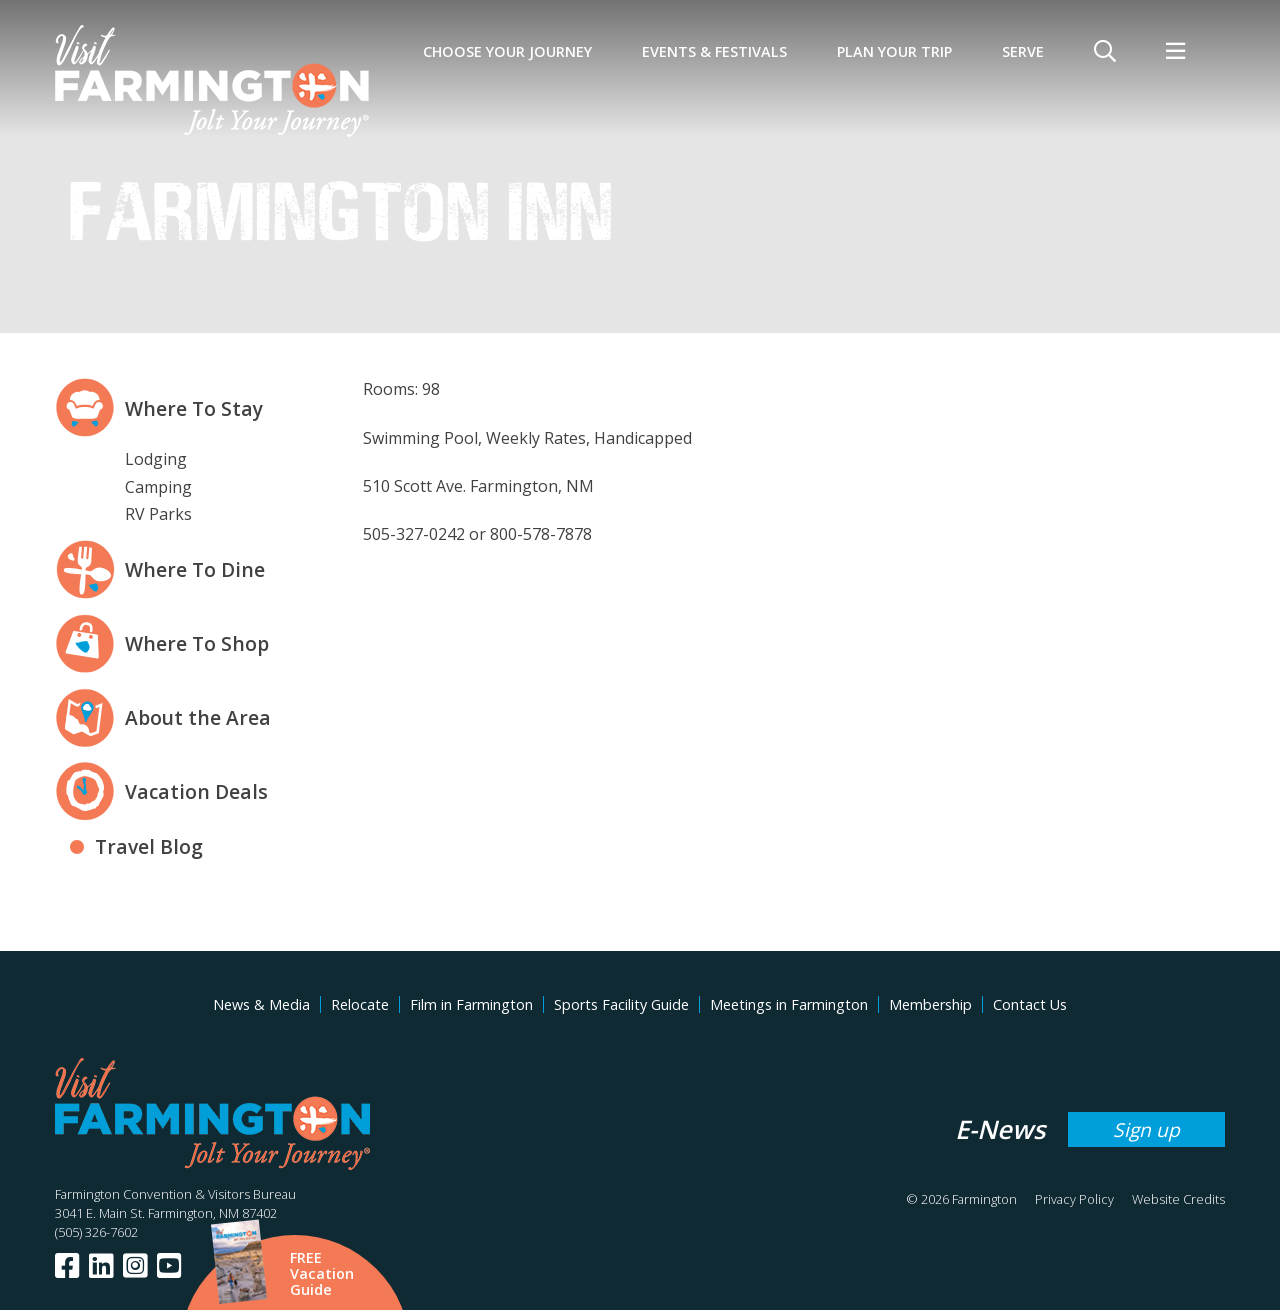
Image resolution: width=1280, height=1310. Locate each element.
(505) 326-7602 (96, 1232)
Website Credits (1178, 1199)
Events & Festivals (714, 51)
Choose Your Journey (507, 51)
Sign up (1146, 1129)
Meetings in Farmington (789, 1004)
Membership (930, 1004)
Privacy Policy (1074, 1199)
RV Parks (158, 514)
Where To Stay (194, 408)
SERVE (1023, 51)
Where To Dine (195, 569)
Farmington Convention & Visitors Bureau (175, 1194)
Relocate (360, 1004)
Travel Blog (149, 846)
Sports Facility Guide (621, 1004)
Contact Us (1030, 1004)
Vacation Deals (196, 791)
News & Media (261, 1004)
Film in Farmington (471, 1004)
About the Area (198, 717)
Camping (158, 487)
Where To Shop (197, 643)
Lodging (156, 459)
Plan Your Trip (894, 51)
